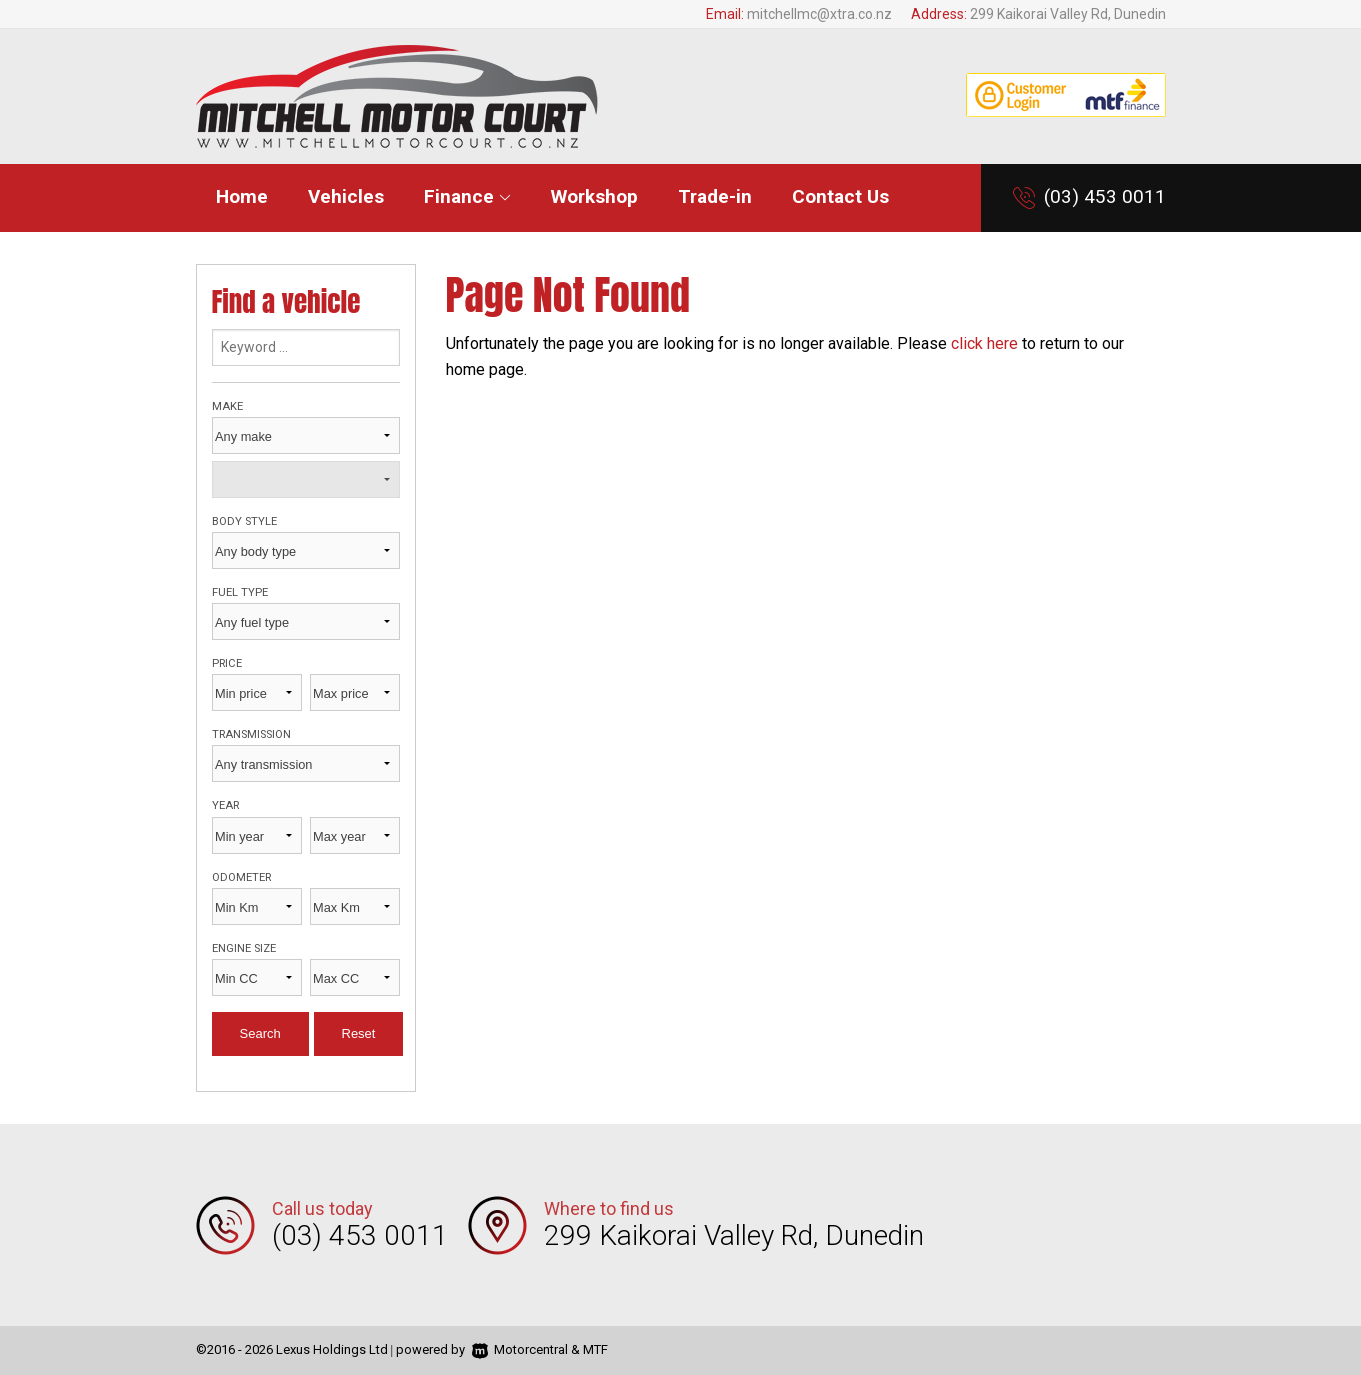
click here (984, 343)
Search (260, 1033)
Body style (244, 521)
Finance (467, 196)
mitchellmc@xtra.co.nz (819, 14)
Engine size (244, 948)
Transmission (251, 734)
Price (227, 663)
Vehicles (346, 196)
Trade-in (715, 196)
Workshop (594, 196)
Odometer (241, 877)
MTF (595, 1349)
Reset (359, 1033)
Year (225, 805)
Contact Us (840, 196)
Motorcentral (520, 1349)
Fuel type (240, 592)
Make (227, 406)
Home (242, 196)
